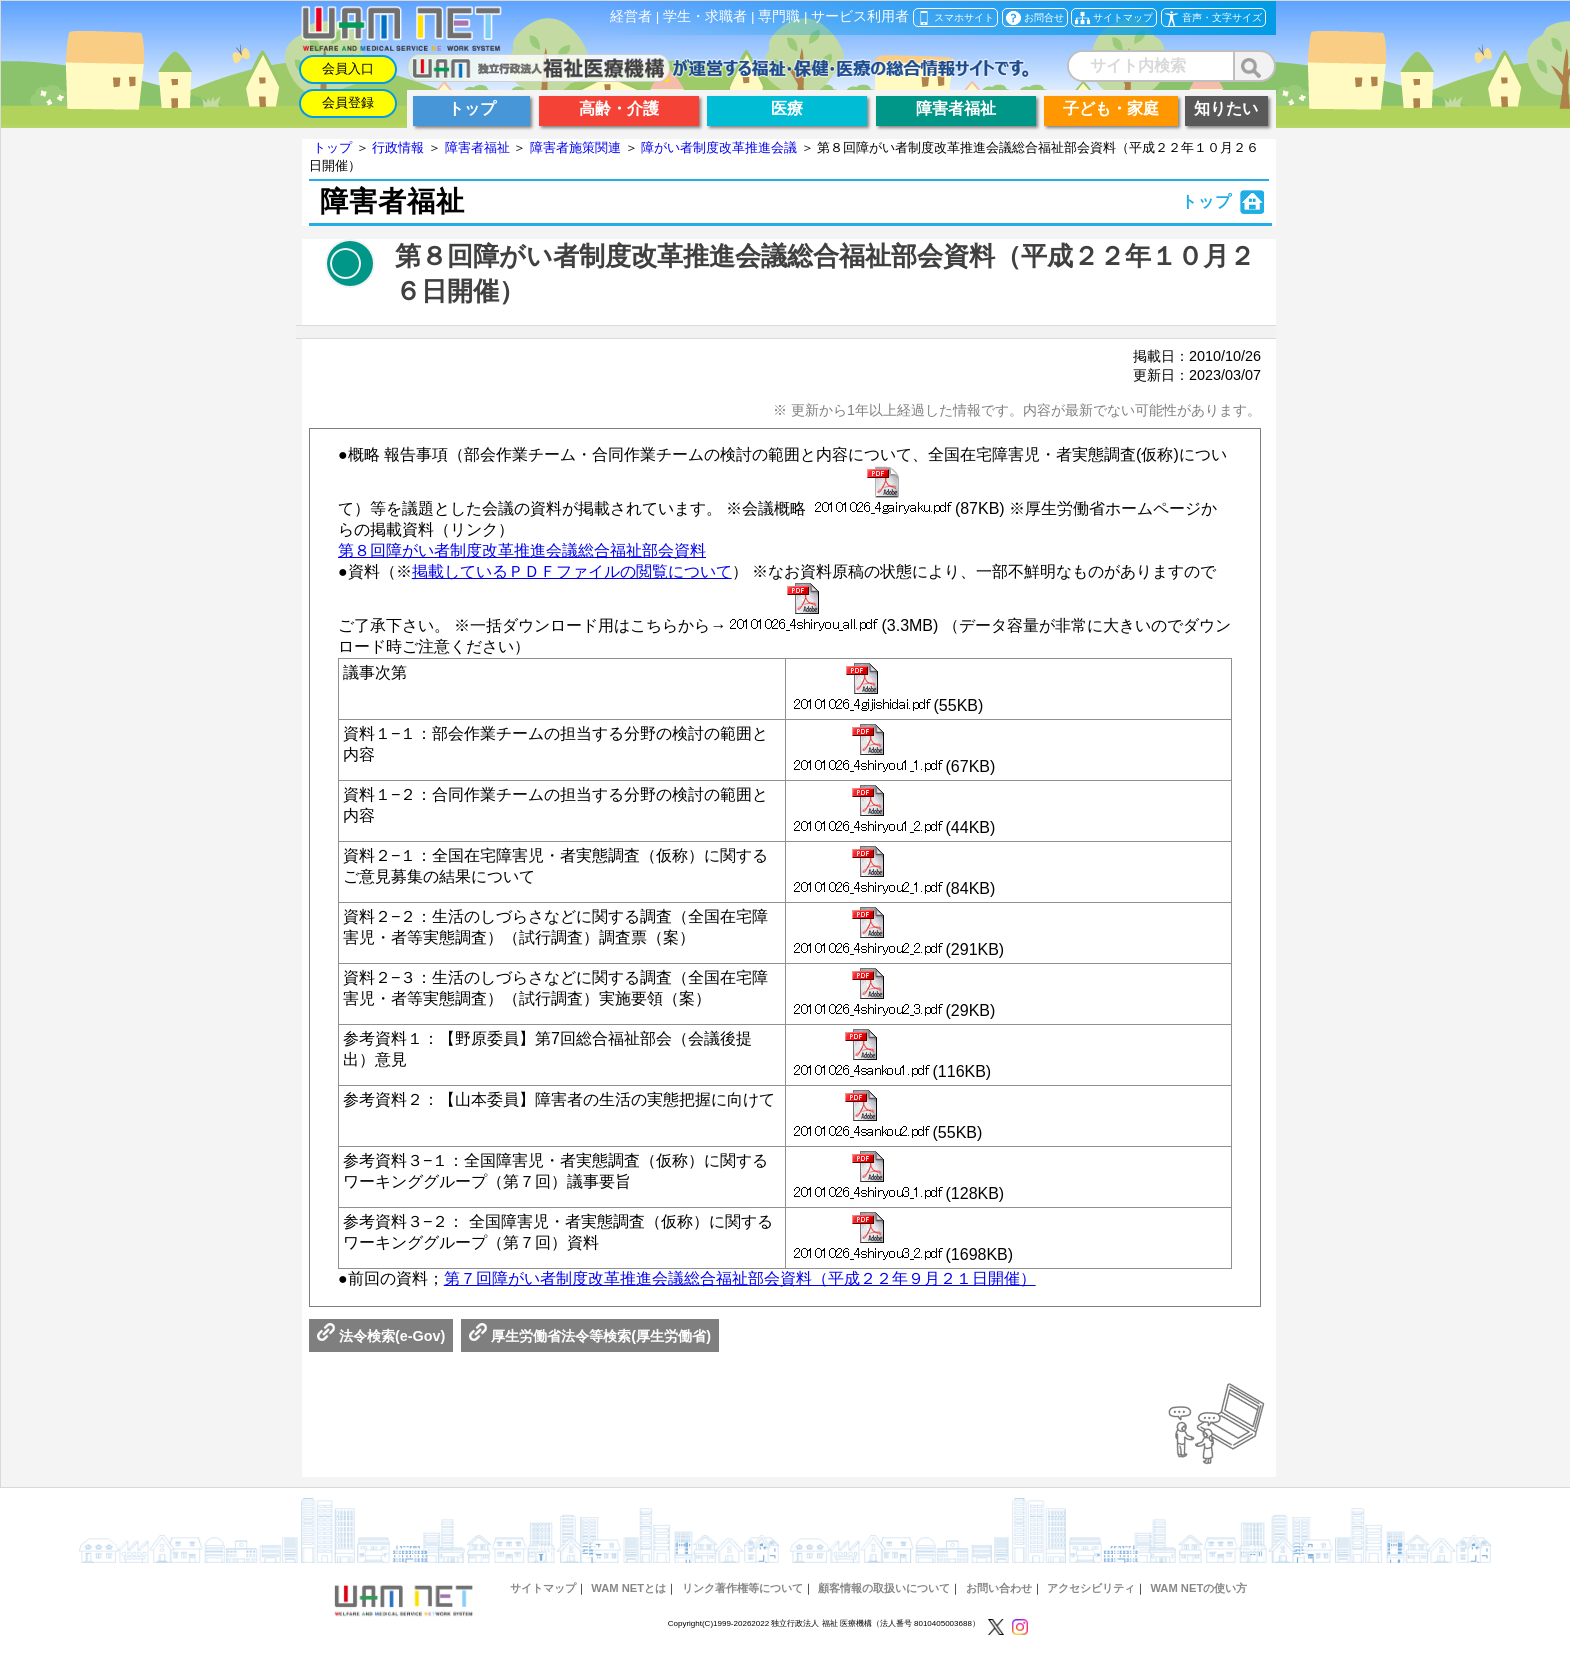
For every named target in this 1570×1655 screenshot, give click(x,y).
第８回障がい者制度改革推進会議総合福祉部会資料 (522, 550)
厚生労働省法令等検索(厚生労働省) (590, 1336)
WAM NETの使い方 (1198, 1588)
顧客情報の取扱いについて (884, 1588)
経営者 (631, 16)
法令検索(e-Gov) (381, 1336)
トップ (332, 147)
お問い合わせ (999, 1588)
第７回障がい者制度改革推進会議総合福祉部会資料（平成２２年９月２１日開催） (740, 1278)
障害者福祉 (477, 147)
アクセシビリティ (1091, 1588)
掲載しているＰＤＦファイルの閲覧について (572, 571)
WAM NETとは (628, 1588)
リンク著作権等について (742, 1588)
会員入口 (348, 68)
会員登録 (348, 102)
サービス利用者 (860, 16)
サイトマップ (543, 1588)
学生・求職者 (705, 16)
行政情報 (398, 147)
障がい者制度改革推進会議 (719, 147)
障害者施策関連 (575, 147)
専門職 (779, 16)
